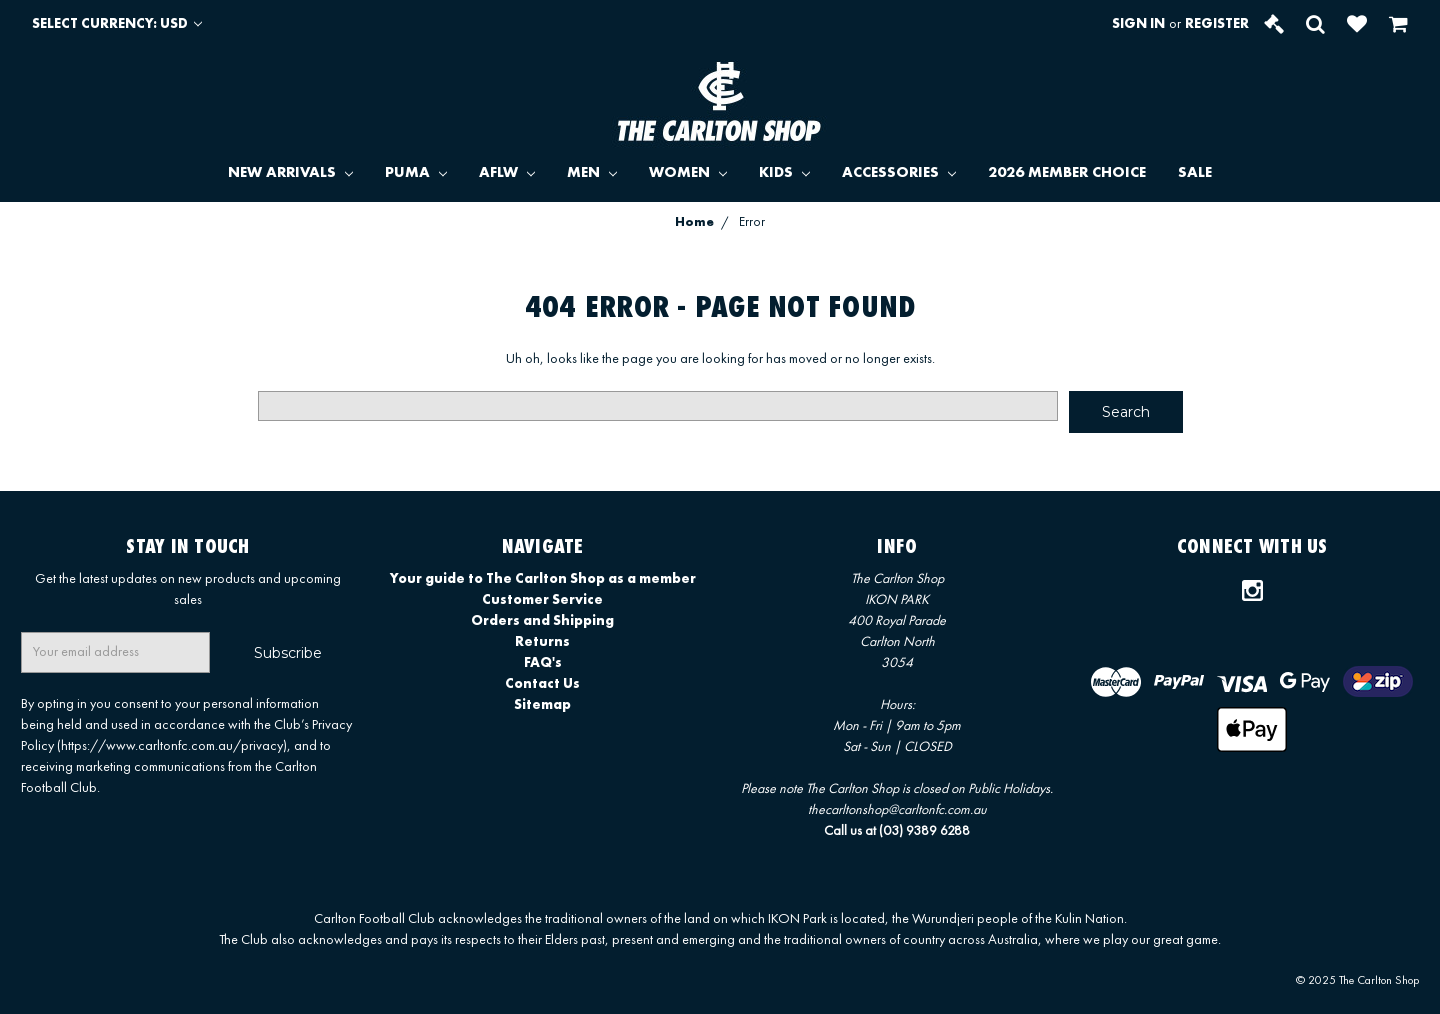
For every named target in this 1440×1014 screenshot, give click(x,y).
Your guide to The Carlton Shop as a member (543, 579)
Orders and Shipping (542, 621)
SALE (1195, 173)
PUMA (416, 173)
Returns (542, 642)
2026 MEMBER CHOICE (1067, 173)
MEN (592, 173)
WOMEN (688, 173)
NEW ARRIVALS (290, 173)
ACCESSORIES (899, 173)
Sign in (1138, 24)
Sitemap (542, 705)
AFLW (507, 173)
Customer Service (542, 600)
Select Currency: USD (117, 24)
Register (1217, 24)
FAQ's (543, 663)
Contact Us (542, 684)
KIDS (784, 173)
